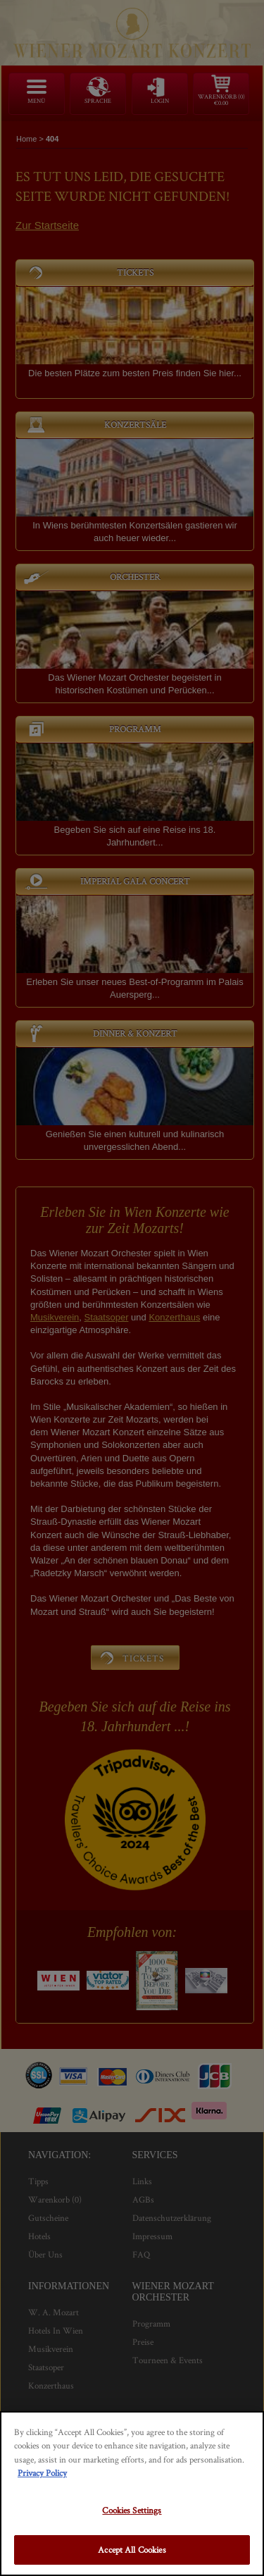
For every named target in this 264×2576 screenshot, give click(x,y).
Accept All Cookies (131, 2550)
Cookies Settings (131, 2510)
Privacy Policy (42, 2473)
